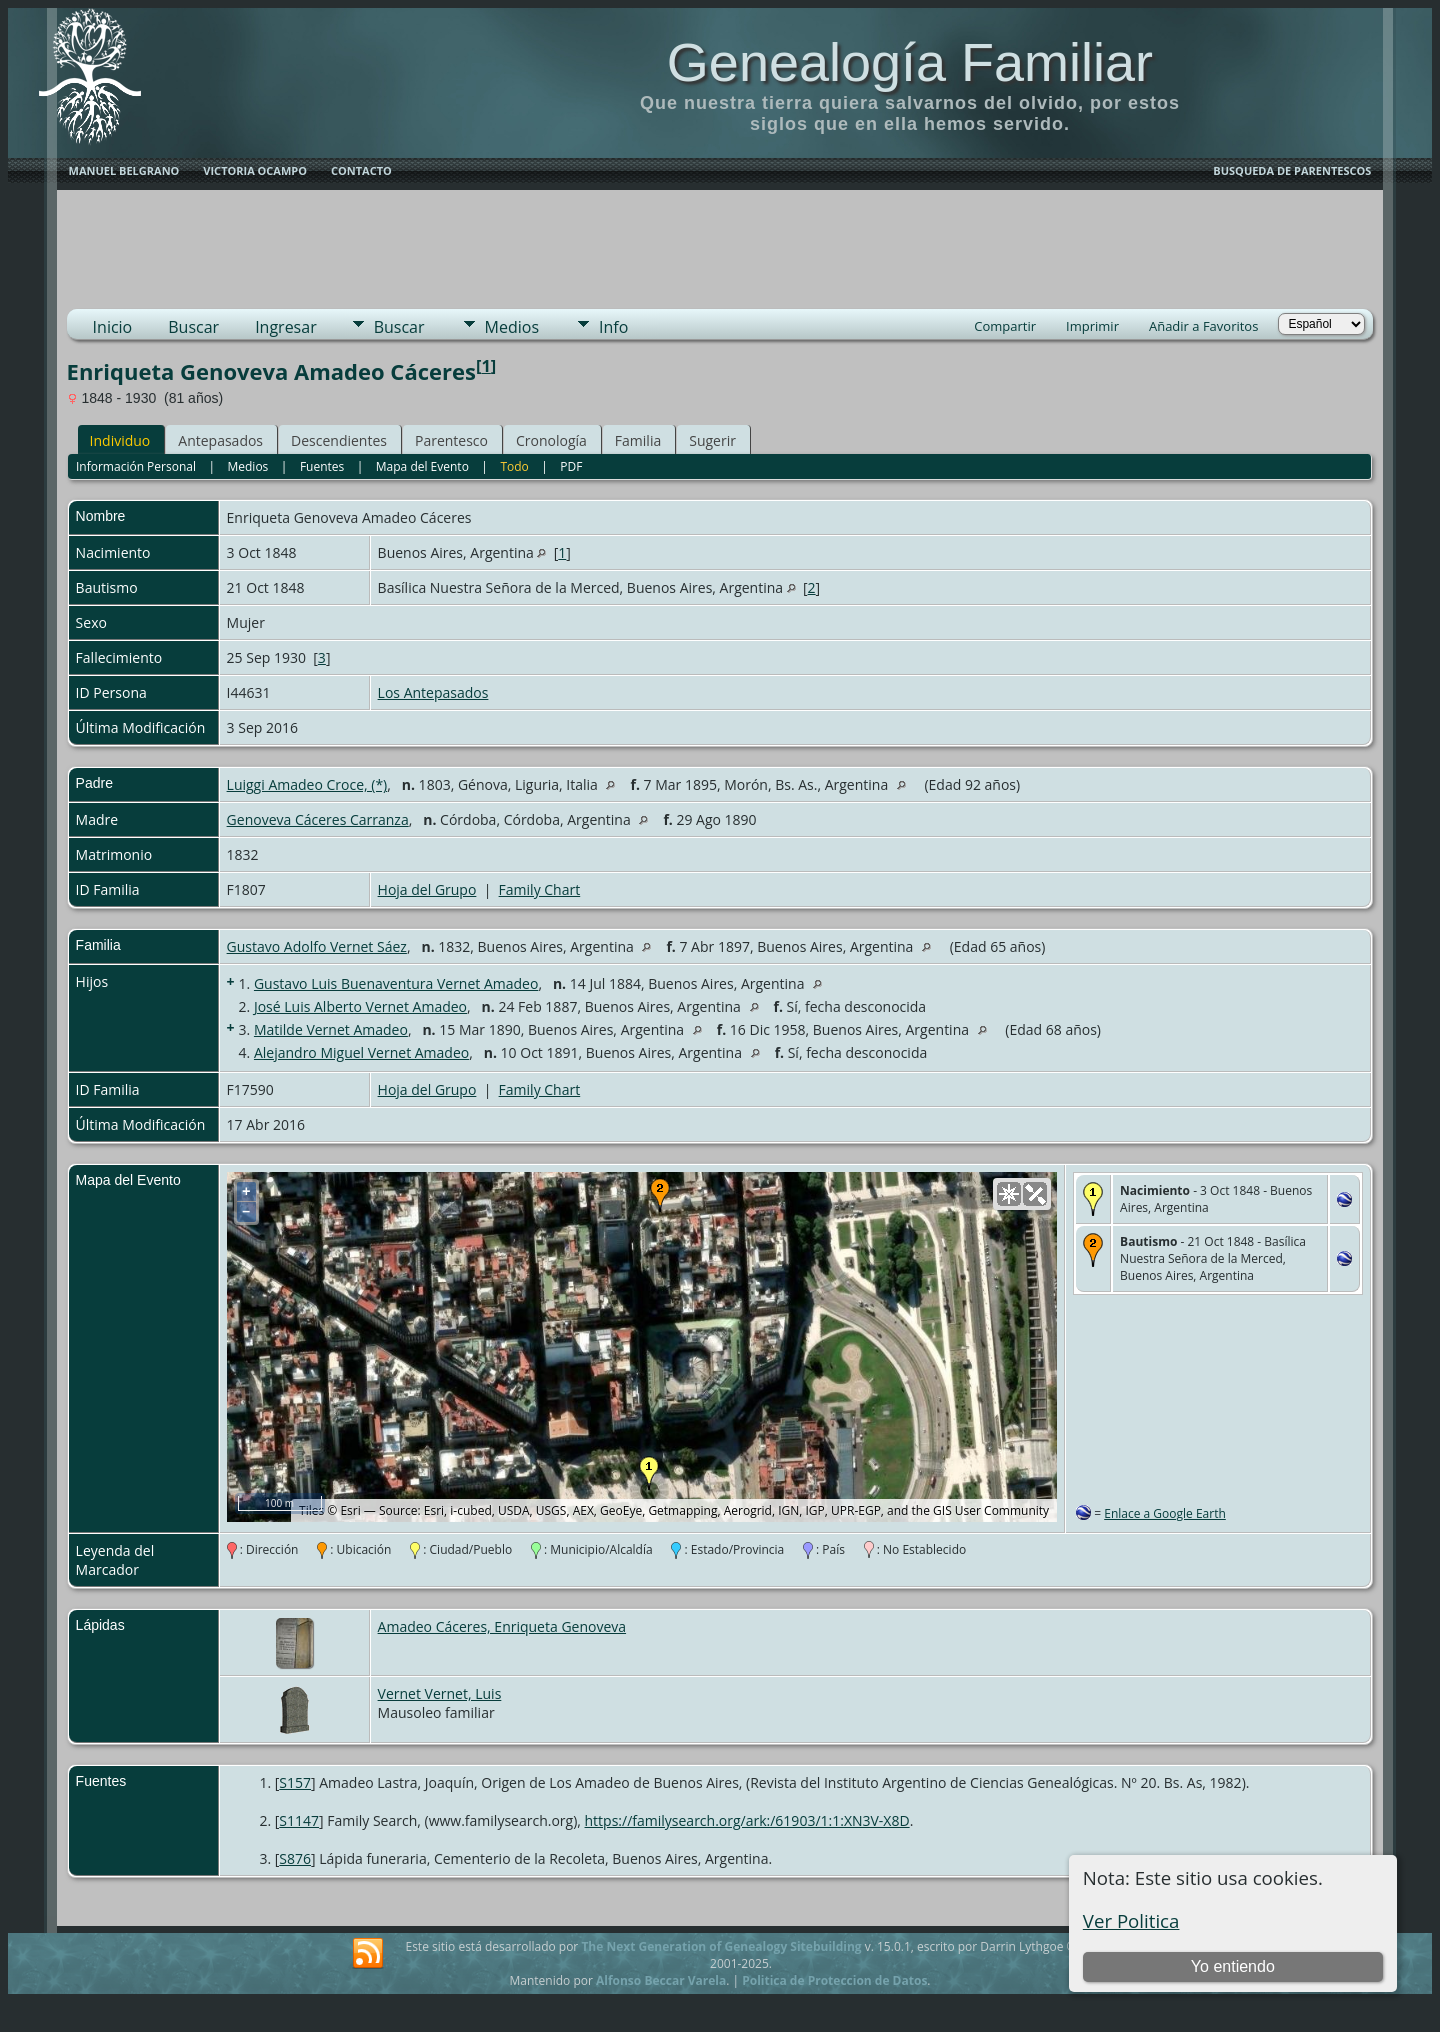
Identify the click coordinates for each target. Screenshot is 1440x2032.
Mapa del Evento (422, 466)
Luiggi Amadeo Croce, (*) (307, 784)
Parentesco (451, 440)
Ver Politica (1131, 1920)
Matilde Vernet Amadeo (331, 1029)
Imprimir (1092, 326)
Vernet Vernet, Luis (440, 1693)
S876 (295, 1858)
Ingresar (286, 327)
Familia (638, 440)
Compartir (1005, 326)
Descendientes (339, 440)
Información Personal (136, 466)
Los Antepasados (433, 692)
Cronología (551, 440)
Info (613, 327)
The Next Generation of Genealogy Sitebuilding (721, 1946)
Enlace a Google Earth (1165, 1513)
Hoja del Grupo (427, 889)
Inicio (113, 327)
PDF (571, 466)
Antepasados (220, 440)
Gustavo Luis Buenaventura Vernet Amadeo (396, 983)
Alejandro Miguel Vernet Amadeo (361, 1052)
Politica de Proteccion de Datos (834, 1980)
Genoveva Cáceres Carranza (318, 819)
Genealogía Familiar (910, 62)
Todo (514, 466)
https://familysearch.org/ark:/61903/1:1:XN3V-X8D (747, 1820)
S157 (295, 1782)
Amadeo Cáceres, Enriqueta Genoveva (502, 1626)
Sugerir (712, 440)
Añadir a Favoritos (1203, 326)
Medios (512, 327)
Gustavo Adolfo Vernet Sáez (317, 946)
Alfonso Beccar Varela (661, 1980)
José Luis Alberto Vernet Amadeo (360, 1006)
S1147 (299, 1820)
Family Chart (540, 889)
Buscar (193, 327)
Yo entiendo (1233, 1966)
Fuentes (322, 466)
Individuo (120, 440)
